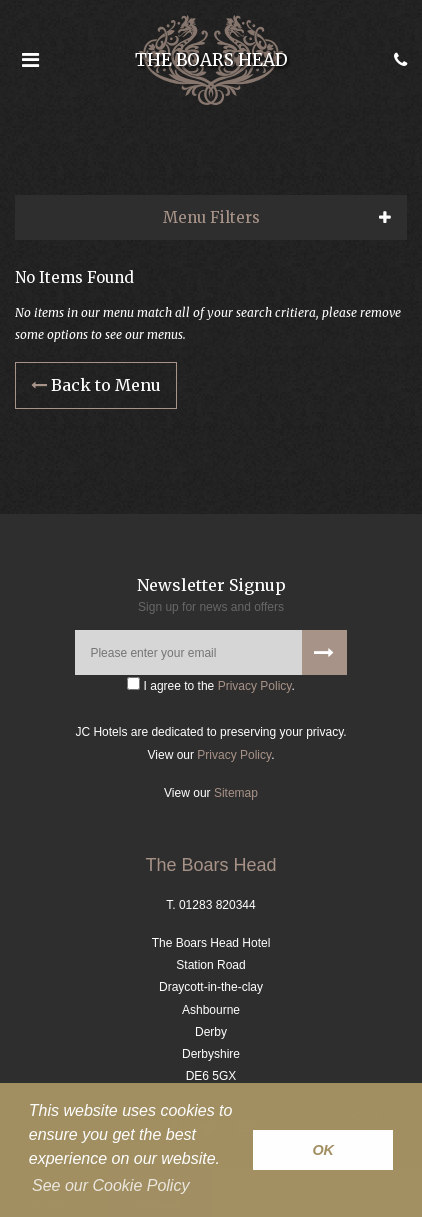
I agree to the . (211, 685)
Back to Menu (96, 385)
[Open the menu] (30, 60)
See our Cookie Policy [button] (110, 1185)
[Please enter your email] (210, 652)
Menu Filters (211, 217)
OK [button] (323, 1150)
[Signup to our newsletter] (324, 652)
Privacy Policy (255, 686)
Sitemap (236, 793)
